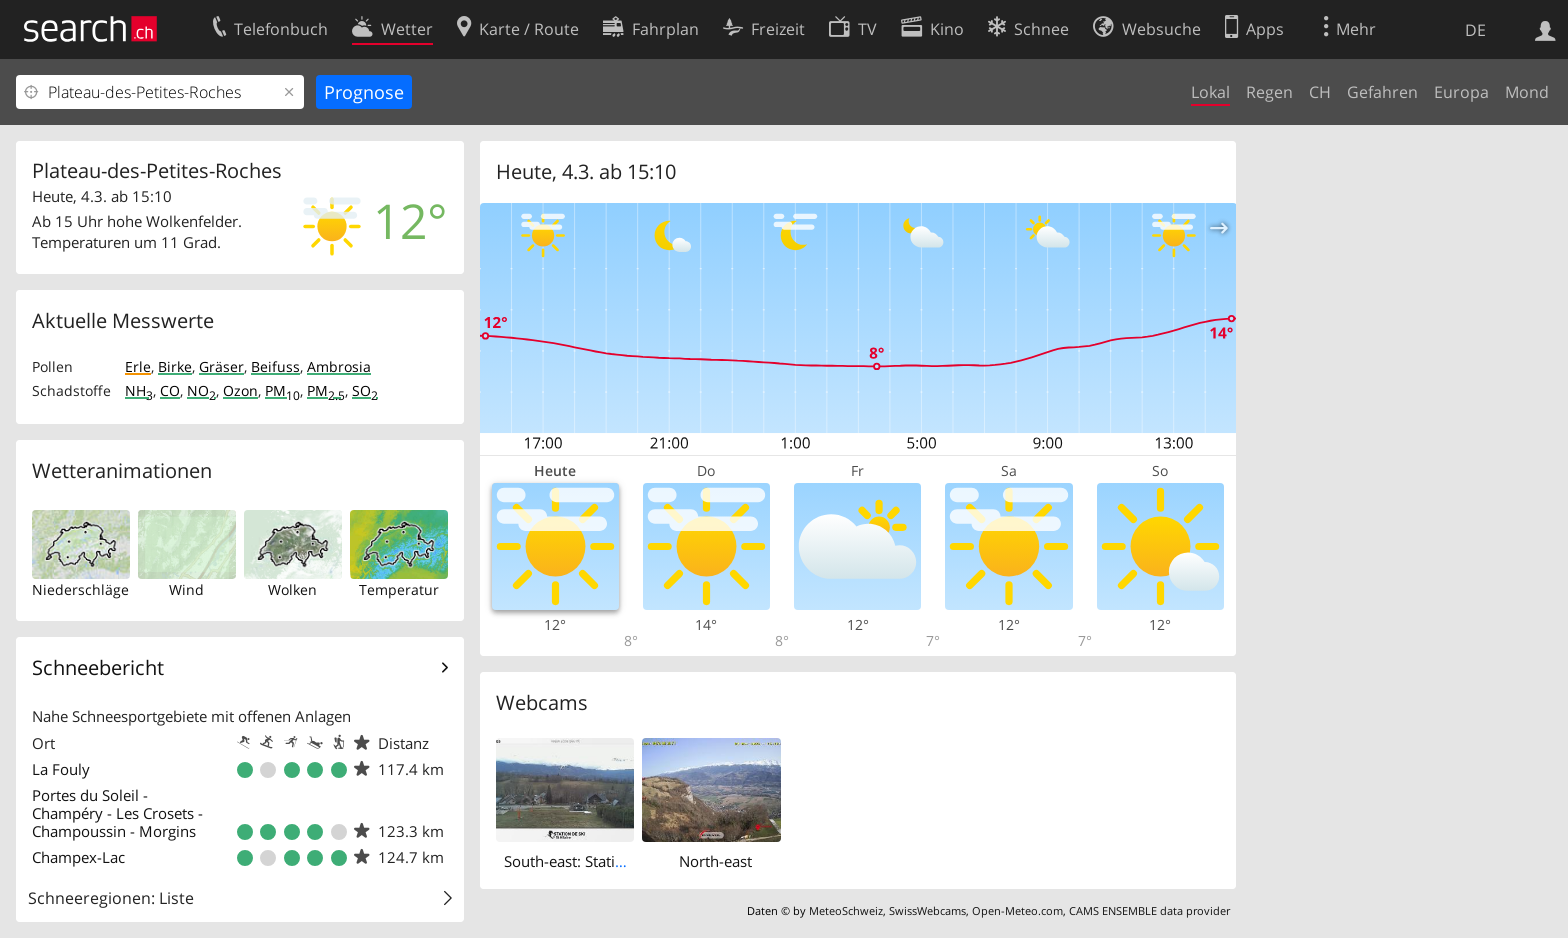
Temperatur (399, 589)
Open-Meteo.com (1017, 910)
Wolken (292, 589)
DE (1475, 30)
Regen (1269, 92)
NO (201, 390)
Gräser (221, 366)
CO (170, 390)
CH (1320, 92)
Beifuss (275, 366)
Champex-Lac (78, 857)
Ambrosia (339, 366)
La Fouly (61, 769)
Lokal (1210, 92)
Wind (186, 589)
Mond (1527, 92)
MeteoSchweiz (846, 910)
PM (282, 390)
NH (139, 390)
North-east (715, 861)
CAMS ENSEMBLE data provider (1149, 910)
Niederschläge (80, 589)
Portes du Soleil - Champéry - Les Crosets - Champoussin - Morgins (117, 813)
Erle (138, 366)
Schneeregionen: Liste (111, 898)
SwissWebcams (927, 910)
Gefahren (1382, 92)
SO (365, 390)
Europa (1461, 92)
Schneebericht (98, 667)
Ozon (240, 390)
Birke (175, 366)
